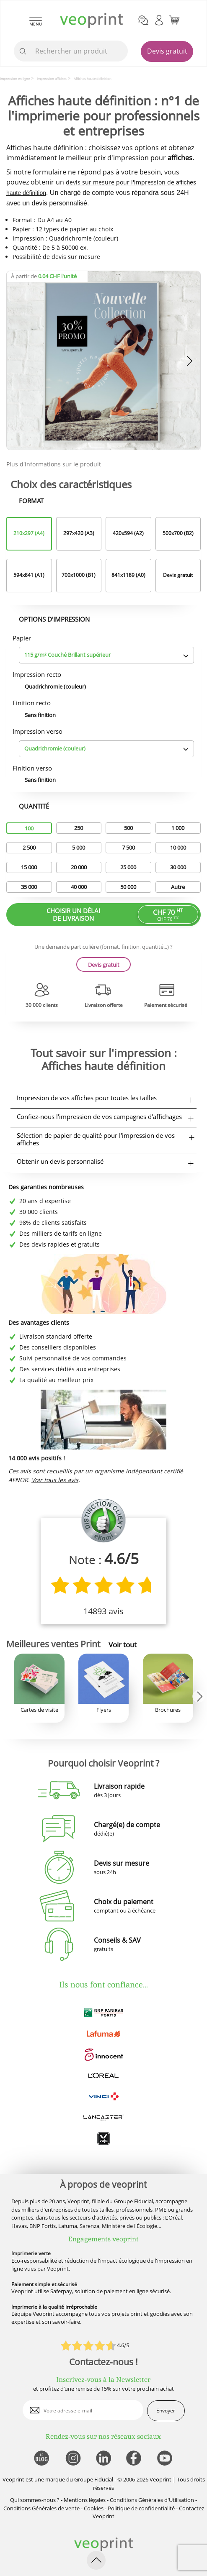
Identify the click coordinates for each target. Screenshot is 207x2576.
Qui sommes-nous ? (35, 2500)
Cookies (94, 2508)
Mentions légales (85, 2500)
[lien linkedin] (103, 2458)
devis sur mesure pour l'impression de (121, 182)
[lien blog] (41, 2458)
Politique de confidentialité (141, 2508)
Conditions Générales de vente (41, 2508)
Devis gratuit (167, 51)
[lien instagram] (72, 2458)
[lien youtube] (166, 2458)
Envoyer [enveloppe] (165, 2410)
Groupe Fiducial (93, 2479)
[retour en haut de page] (96, 2560)
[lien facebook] (135, 2458)
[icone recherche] (23, 51)
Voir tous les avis (54, 1480)
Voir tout (123, 1645)
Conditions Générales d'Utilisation (152, 2500)
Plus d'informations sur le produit (53, 464)
